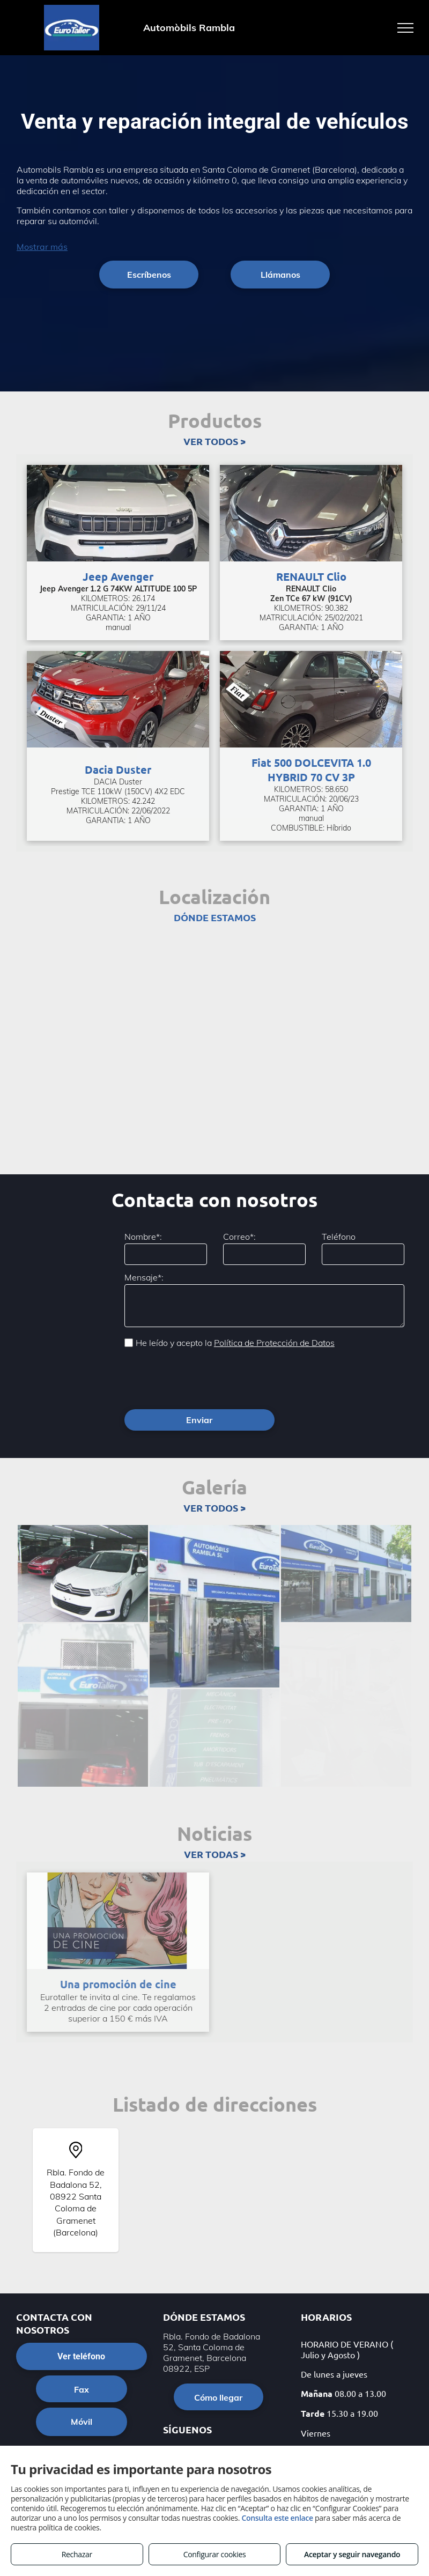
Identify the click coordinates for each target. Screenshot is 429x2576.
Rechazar (77, 2554)
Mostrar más (42, 246)
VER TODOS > (214, 441)
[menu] (405, 28)
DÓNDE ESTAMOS (215, 917)
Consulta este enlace (277, 2518)
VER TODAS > (215, 1854)
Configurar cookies (214, 2554)
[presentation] (205, 1377)
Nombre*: (143, 1236)
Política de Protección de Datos (274, 1342)
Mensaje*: (144, 1277)
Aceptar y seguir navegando (352, 2554)
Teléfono (339, 1236)
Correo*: (239, 1236)
